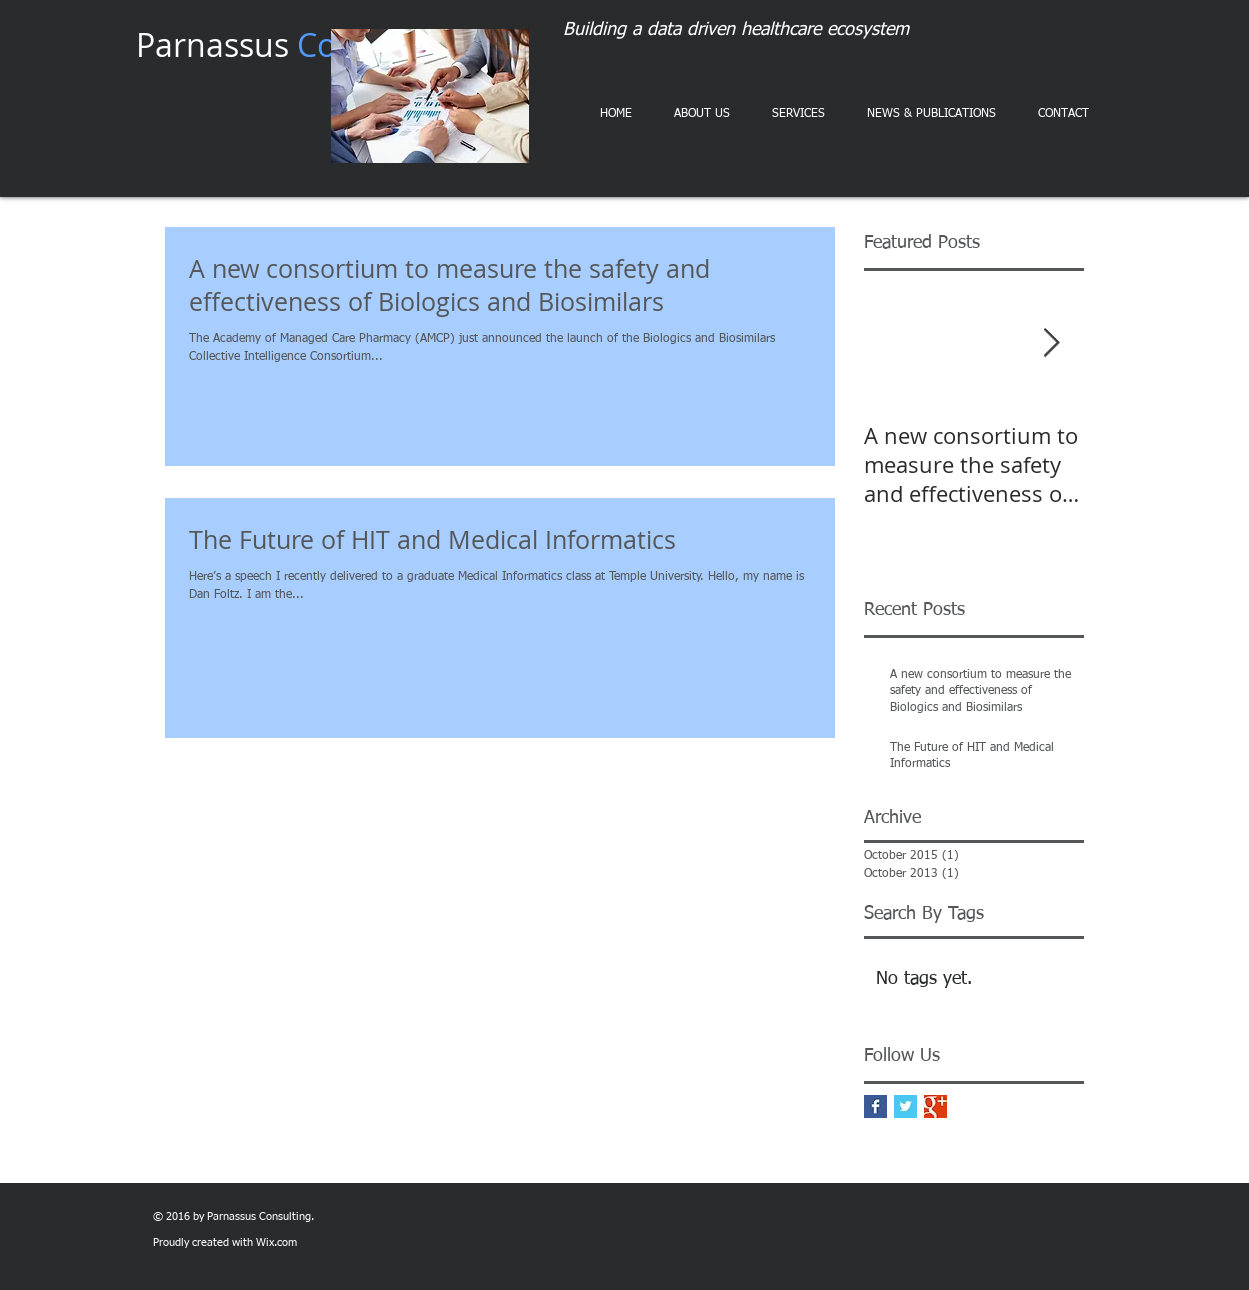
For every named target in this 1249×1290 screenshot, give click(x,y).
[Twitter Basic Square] (905, 1106)
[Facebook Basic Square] (875, 1106)
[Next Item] (1052, 343)
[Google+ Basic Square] (935, 1106)
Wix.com (276, 1242)
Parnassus (296, 44)
